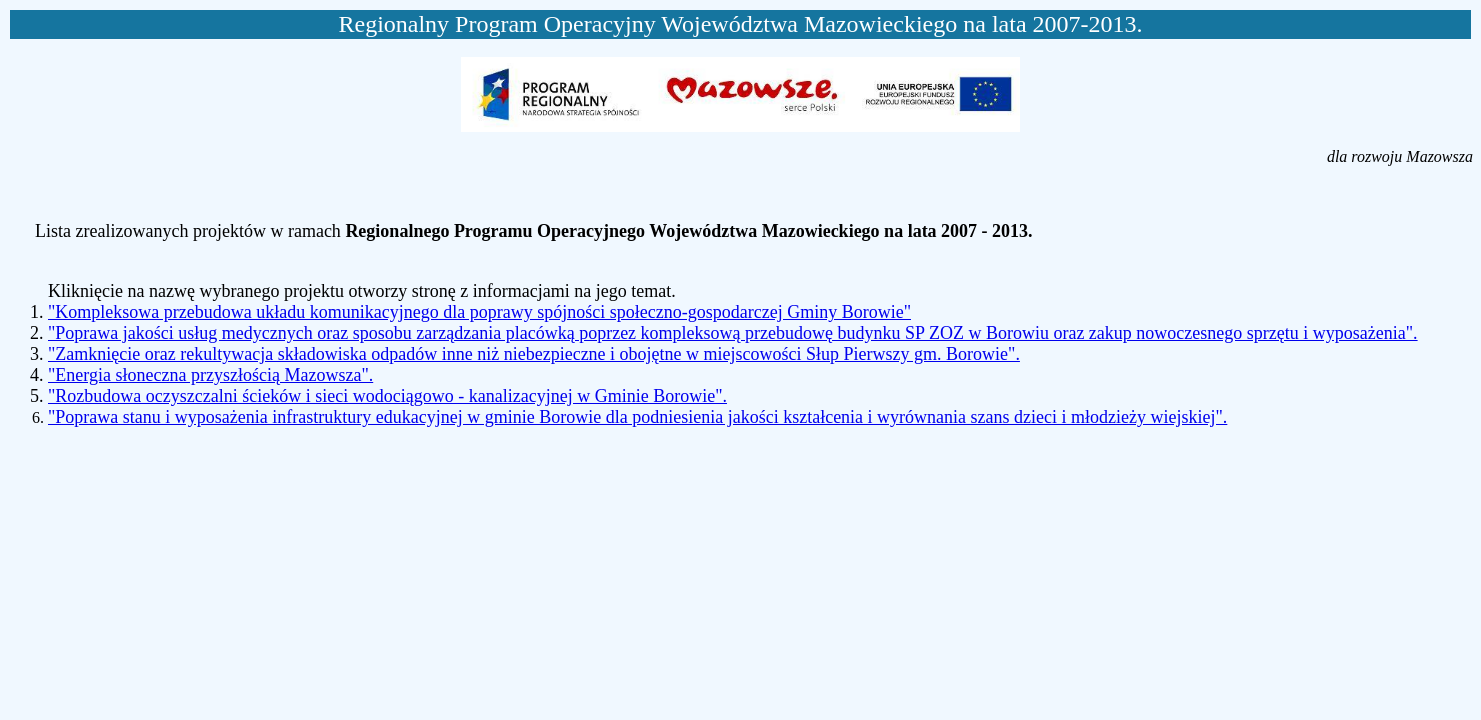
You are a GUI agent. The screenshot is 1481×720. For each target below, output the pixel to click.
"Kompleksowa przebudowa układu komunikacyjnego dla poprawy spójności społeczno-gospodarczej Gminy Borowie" (479, 312)
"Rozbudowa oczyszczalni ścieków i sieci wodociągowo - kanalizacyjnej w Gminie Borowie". (387, 396)
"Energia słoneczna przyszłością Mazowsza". (210, 375)
